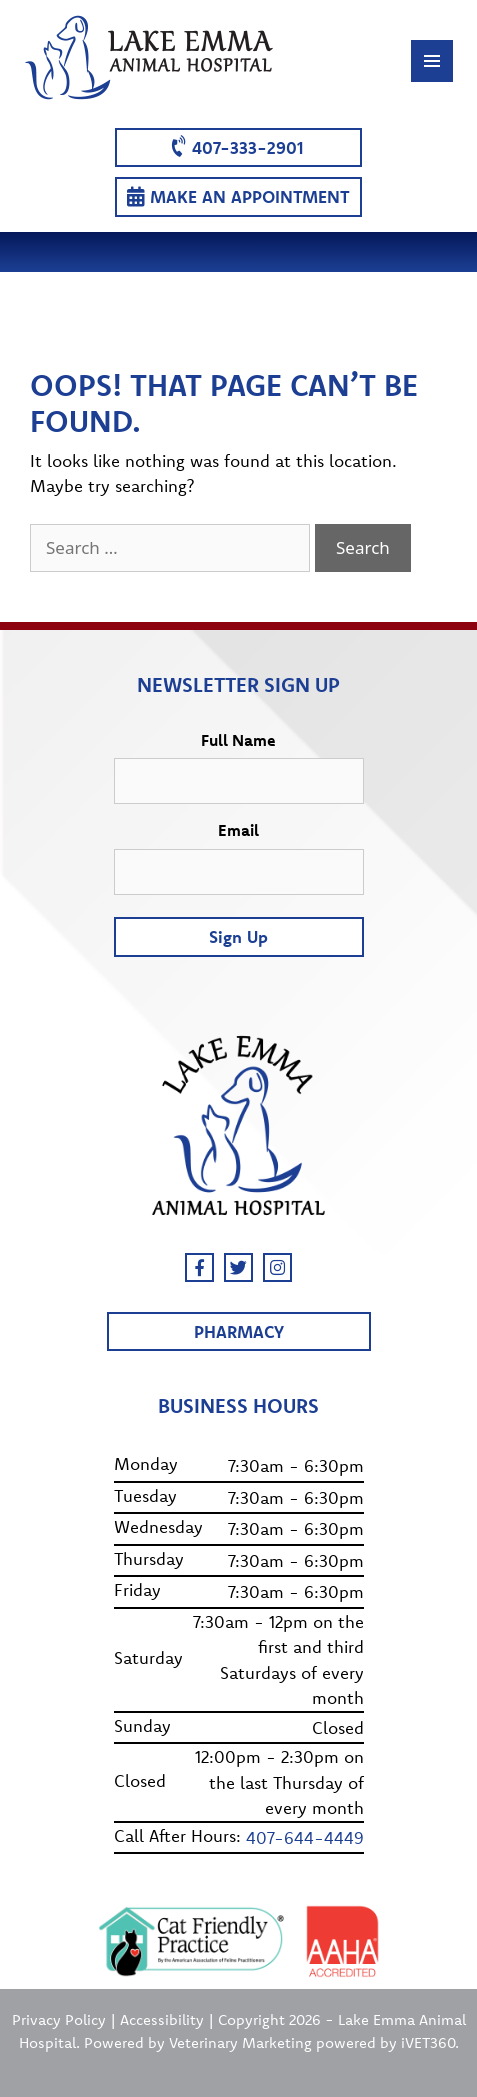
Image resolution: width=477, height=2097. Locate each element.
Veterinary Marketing (240, 2042)
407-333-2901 (237, 147)
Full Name (238, 740)
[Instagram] (277, 1267)
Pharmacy (239, 1331)
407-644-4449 (305, 1837)
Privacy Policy (59, 2019)
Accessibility (162, 2019)
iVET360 (428, 2042)
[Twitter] (238, 1267)
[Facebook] (199, 1267)
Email (238, 830)
